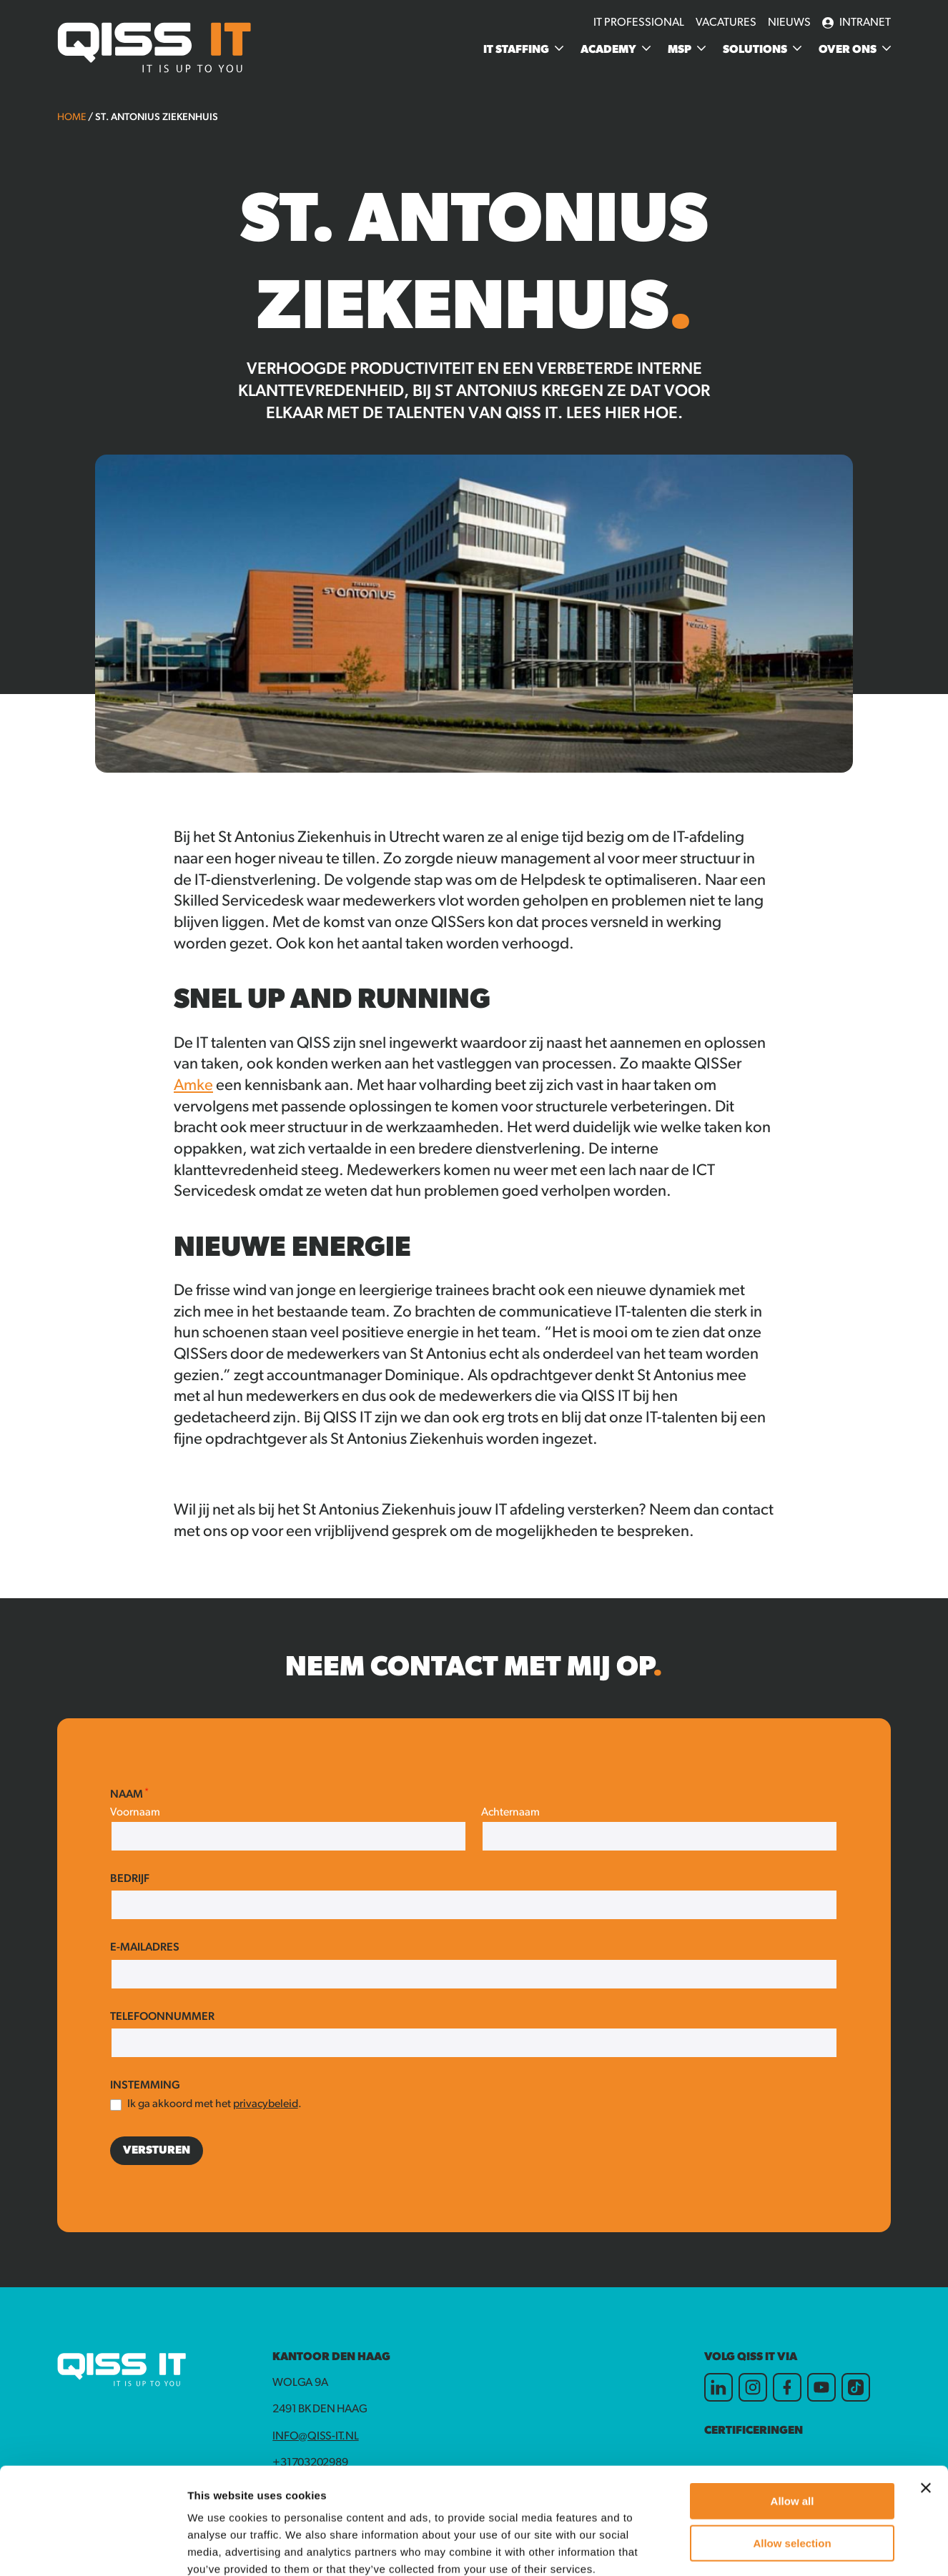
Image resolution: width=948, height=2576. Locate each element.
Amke (193, 1086)
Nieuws (789, 23)
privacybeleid (265, 2104)
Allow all (792, 2401)
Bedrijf (129, 1879)
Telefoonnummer (162, 2017)
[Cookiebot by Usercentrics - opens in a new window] (92, 2548)
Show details (750, 2548)
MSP (679, 50)
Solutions (755, 50)
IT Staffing (516, 50)
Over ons (848, 50)
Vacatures (726, 23)
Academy (608, 50)
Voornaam (135, 1812)
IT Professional (638, 23)
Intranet (856, 23)
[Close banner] (926, 2388)
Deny (792, 2485)
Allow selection (792, 2443)
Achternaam (510, 1812)
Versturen (156, 2150)
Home (71, 117)
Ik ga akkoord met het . (214, 2104)
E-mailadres (144, 1948)
